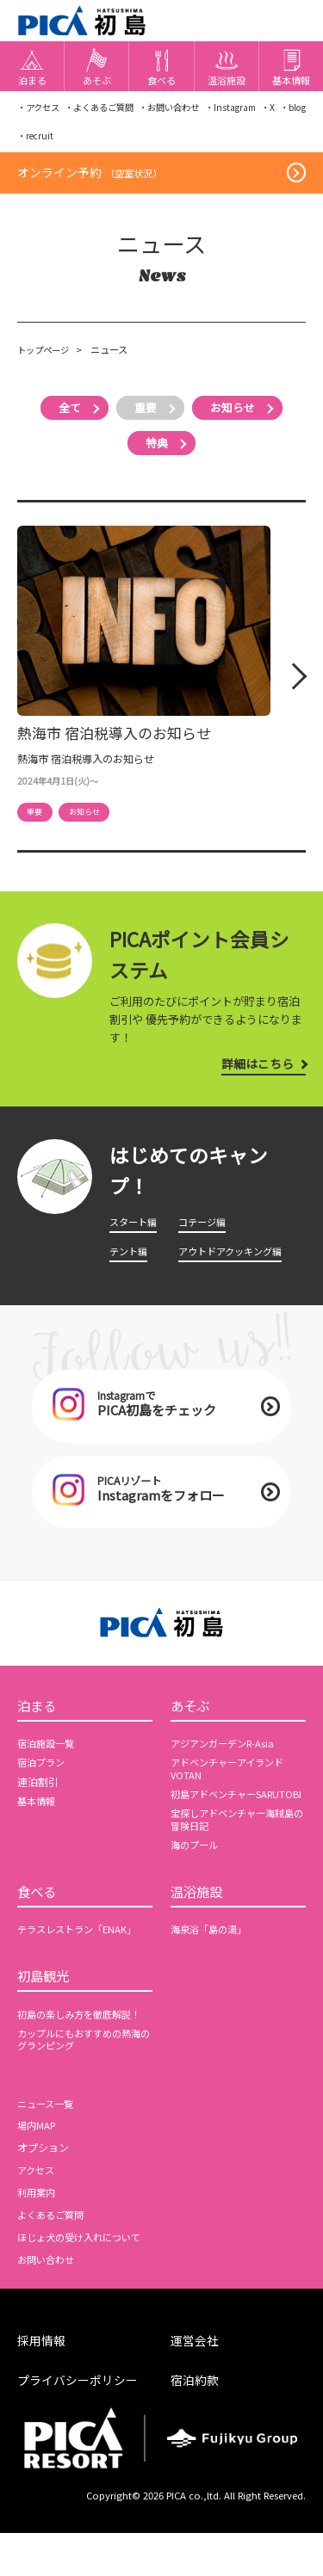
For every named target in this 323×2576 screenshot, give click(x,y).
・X (298, 112)
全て (61, 420)
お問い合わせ (48, 2303)
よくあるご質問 (53, 2259)
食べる (39, 1931)
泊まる (39, 1730)
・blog (32, 143)
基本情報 (38, 1826)
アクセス (37, 2214)
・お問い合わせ (187, 112)
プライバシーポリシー (81, 2423)
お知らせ (240, 420)
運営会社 (196, 2385)
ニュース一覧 (47, 2147)
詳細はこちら (254, 1078)
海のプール (196, 1883)
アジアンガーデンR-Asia (227, 1770)
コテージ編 (204, 1236)
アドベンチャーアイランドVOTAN (232, 1795)
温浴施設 (200, 1931)
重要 (145, 420)
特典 (157, 456)
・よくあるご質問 (108, 112)
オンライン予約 (92, 184)
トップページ (45, 363)
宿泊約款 (196, 2423)
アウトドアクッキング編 (234, 1265)
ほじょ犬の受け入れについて (84, 2281)
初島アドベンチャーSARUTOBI (217, 1827)
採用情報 (43, 2385)
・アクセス (40, 112)
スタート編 (135, 1236)
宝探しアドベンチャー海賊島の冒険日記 (238, 1858)
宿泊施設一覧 (48, 1770)
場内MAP (38, 2170)
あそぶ (192, 1730)
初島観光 (46, 2019)
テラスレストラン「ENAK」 (81, 1971)
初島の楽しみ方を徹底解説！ (84, 2058)
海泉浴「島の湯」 (212, 1971)
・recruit (286, 143)
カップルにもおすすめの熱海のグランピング (84, 2084)
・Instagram (255, 112)
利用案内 (38, 2237)
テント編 (130, 1265)
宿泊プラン (43, 1788)
